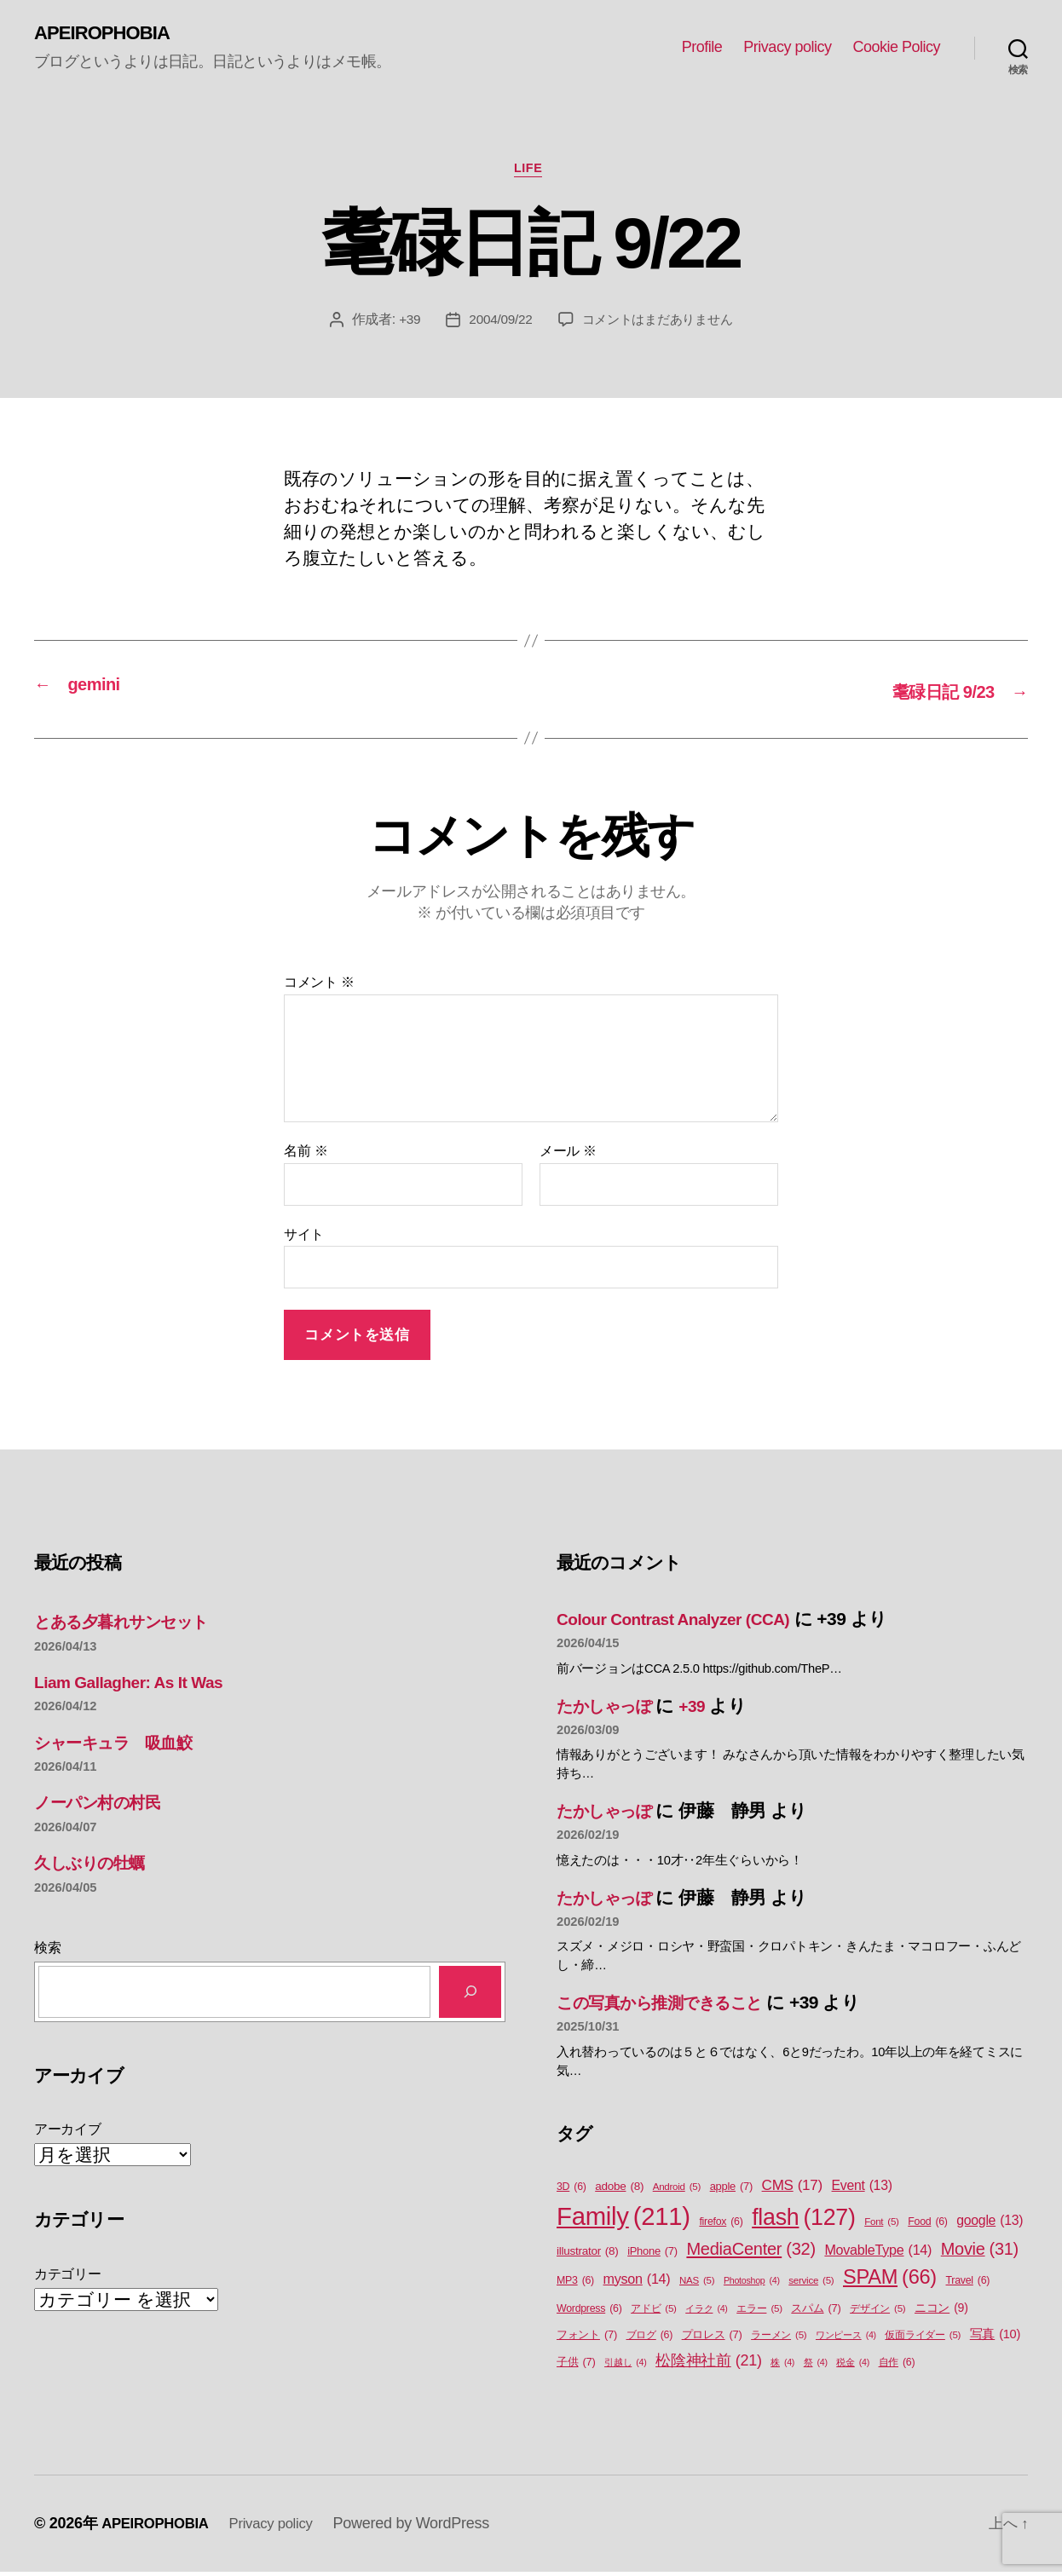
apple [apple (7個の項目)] (731, 2190)
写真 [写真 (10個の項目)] (995, 2339)
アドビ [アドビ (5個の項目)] (654, 2312)
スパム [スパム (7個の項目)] (815, 2311)
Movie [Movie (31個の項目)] (980, 2253)
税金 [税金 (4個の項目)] (852, 2365)
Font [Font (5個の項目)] (881, 2225)
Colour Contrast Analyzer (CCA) (685, 1623)
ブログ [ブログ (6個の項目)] (649, 2339)
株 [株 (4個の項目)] (782, 2365)
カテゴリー (67, 2277)
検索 (47, 1951)
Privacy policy (787, 47)
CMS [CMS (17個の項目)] (792, 2190)
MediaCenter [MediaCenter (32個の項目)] (750, 2252)
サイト (304, 1237)
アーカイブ (67, 2133)
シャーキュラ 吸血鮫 (123, 1745)
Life (531, 172)
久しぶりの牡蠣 (96, 1866)
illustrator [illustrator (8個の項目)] (588, 2254)
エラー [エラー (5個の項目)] (759, 2312)
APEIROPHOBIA (108, 34)
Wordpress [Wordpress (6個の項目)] (589, 2312)
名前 (305, 1155)
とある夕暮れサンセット (134, 1625)
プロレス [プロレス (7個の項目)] (712, 2339)
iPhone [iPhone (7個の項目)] (652, 2254)
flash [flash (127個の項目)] (803, 2221)
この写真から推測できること (674, 2006)
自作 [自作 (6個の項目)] (897, 2366)
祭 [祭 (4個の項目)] (816, 2365)
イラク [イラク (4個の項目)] (706, 2312)
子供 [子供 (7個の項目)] (576, 2365)
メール (568, 1155)
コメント (319, 986)
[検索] (470, 1995)
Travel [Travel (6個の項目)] (968, 2284)
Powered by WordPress (427, 2527)
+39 (403, 324)
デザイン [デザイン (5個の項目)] (877, 2312)
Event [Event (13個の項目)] (862, 2190)
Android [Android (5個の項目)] (677, 2191)
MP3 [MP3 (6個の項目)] (575, 2284)
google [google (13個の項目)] (989, 2224)
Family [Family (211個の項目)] (623, 2220)
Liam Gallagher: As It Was (138, 1685)
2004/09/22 (495, 324)
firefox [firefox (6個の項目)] (720, 2225)
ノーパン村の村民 (105, 1806)
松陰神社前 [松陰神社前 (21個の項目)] (708, 2364)
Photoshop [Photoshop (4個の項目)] (752, 2284)
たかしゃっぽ (612, 1709)
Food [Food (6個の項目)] (927, 2225)
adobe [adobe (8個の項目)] (619, 2190)
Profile (702, 47)
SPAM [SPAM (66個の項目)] (890, 2281)
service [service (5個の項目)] (811, 2284)
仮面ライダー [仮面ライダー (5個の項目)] (923, 2339)
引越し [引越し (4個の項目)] (625, 2365)
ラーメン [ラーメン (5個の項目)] (778, 2339)
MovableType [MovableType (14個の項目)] (878, 2253)
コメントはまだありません (659, 324)
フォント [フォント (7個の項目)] (587, 2339)
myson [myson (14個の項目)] (637, 2282)
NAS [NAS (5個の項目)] (696, 2284)
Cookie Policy (896, 47)
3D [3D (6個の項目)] (571, 2191)
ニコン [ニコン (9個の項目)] (941, 2311)
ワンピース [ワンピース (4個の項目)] (846, 2339)
